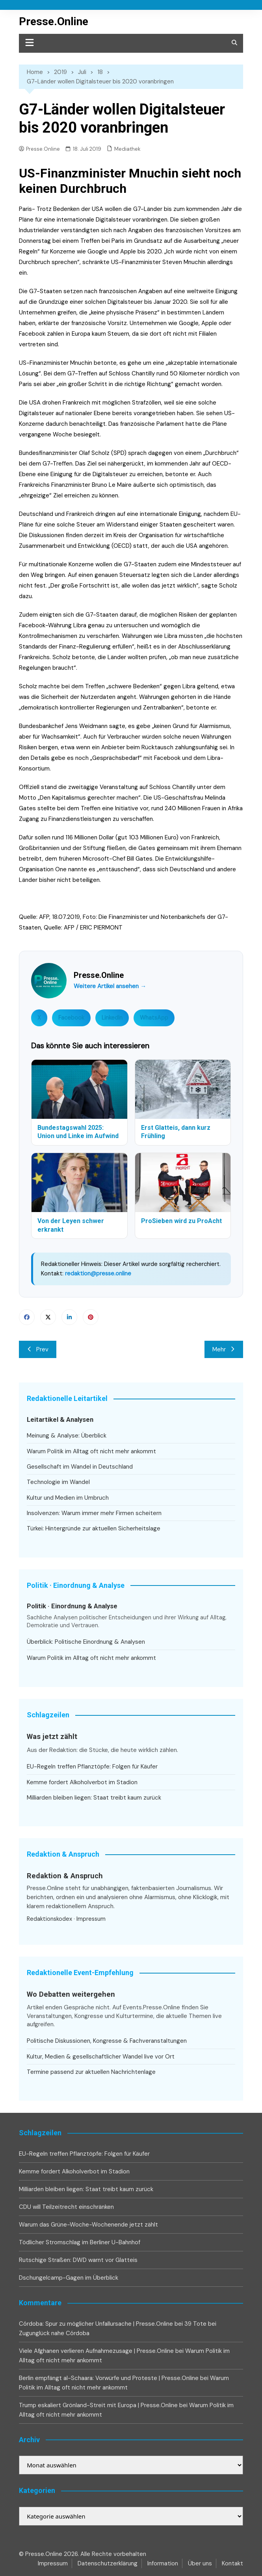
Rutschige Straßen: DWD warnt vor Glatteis (78, 2260)
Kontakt (232, 2563)
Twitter (48, 1317)
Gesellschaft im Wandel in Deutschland (80, 1467)
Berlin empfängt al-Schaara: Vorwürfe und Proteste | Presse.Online (109, 2378)
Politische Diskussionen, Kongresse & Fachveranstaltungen (107, 2041)
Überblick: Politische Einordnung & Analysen (86, 1642)
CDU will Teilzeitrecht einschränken (66, 2207)
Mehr (223, 1349)
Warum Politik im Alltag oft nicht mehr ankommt (91, 1451)
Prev (37, 1349)
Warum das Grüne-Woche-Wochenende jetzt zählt (88, 2225)
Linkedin (69, 1317)
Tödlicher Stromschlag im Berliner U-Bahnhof (79, 2242)
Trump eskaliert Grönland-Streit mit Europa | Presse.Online (98, 2405)
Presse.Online (53, 21)
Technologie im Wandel (58, 1482)
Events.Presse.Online (152, 2007)
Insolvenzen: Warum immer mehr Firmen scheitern (94, 1513)
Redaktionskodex (49, 1918)
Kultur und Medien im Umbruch (68, 1498)
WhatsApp (154, 1017)
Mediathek (127, 149)
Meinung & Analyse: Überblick (66, 1436)
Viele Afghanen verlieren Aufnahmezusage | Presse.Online (96, 2351)
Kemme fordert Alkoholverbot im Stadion (82, 1782)
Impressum (91, 1918)
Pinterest (90, 1317)
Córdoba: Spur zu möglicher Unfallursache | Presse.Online (96, 2324)
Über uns (200, 2563)
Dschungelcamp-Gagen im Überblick (68, 2278)
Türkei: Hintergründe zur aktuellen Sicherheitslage (93, 1528)
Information (162, 2563)
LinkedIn (112, 1017)
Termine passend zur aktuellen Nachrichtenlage (91, 2072)
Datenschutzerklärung (108, 2563)
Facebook (71, 1017)
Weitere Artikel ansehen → (110, 986)
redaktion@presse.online (98, 1273)
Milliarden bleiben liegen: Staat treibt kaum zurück (94, 1798)
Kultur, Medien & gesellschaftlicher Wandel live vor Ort (101, 2056)
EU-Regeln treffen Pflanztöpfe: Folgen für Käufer (92, 1766)
